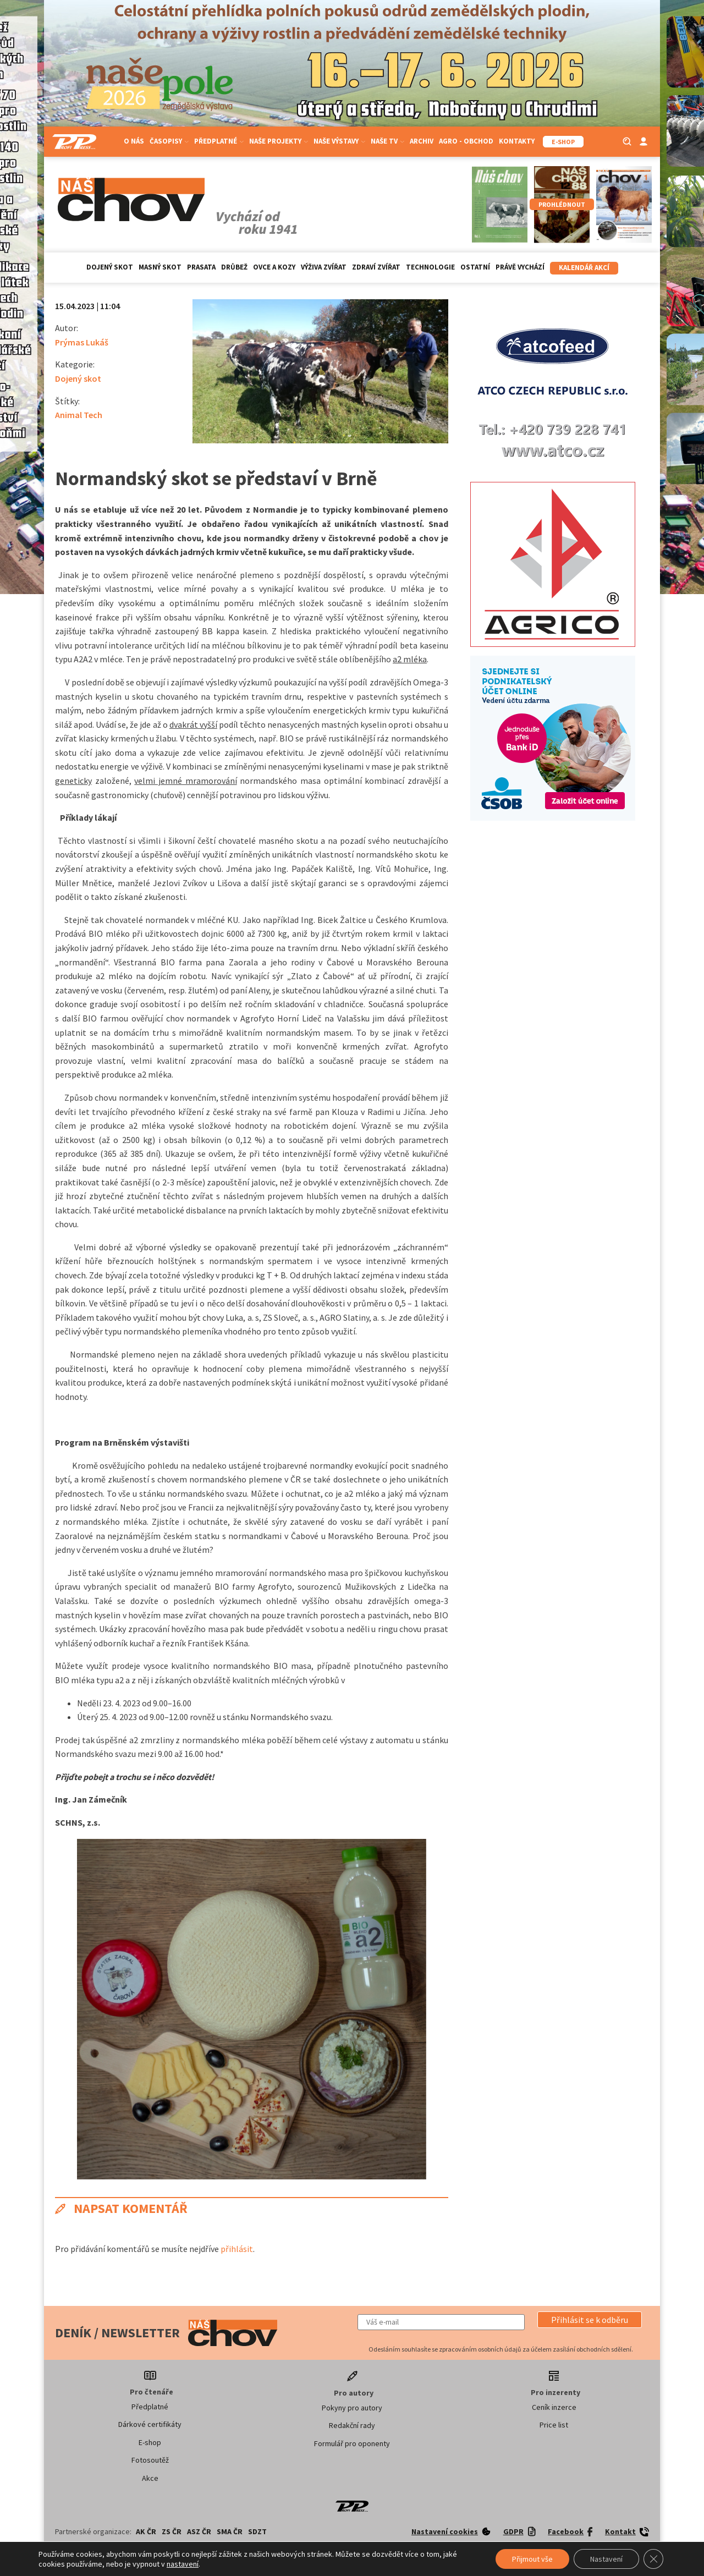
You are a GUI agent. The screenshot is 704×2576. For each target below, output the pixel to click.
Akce (150, 2478)
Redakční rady (352, 2425)
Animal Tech (78, 414)
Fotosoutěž (150, 2460)
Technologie (430, 267)
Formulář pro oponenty (352, 2443)
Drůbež (234, 267)
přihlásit (237, 2248)
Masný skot (160, 267)
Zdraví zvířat (376, 267)
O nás (134, 141)
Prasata (201, 267)
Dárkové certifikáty (150, 2424)
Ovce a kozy (274, 267)
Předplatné (219, 141)
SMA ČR (230, 2531)
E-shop (150, 2442)
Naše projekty (278, 141)
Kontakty (517, 141)
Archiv (421, 141)
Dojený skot (109, 267)
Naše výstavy (339, 141)
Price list (554, 2425)
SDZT (257, 2531)
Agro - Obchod (466, 141)
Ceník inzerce (554, 2407)
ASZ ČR (199, 2531)
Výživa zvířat (323, 267)
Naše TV (387, 141)
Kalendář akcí (584, 267)
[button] (589, 2319)
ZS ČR (172, 2531)
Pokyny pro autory (352, 2408)
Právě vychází (520, 267)
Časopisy (169, 141)
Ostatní (475, 267)
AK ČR (146, 2531)
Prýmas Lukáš (81, 342)
